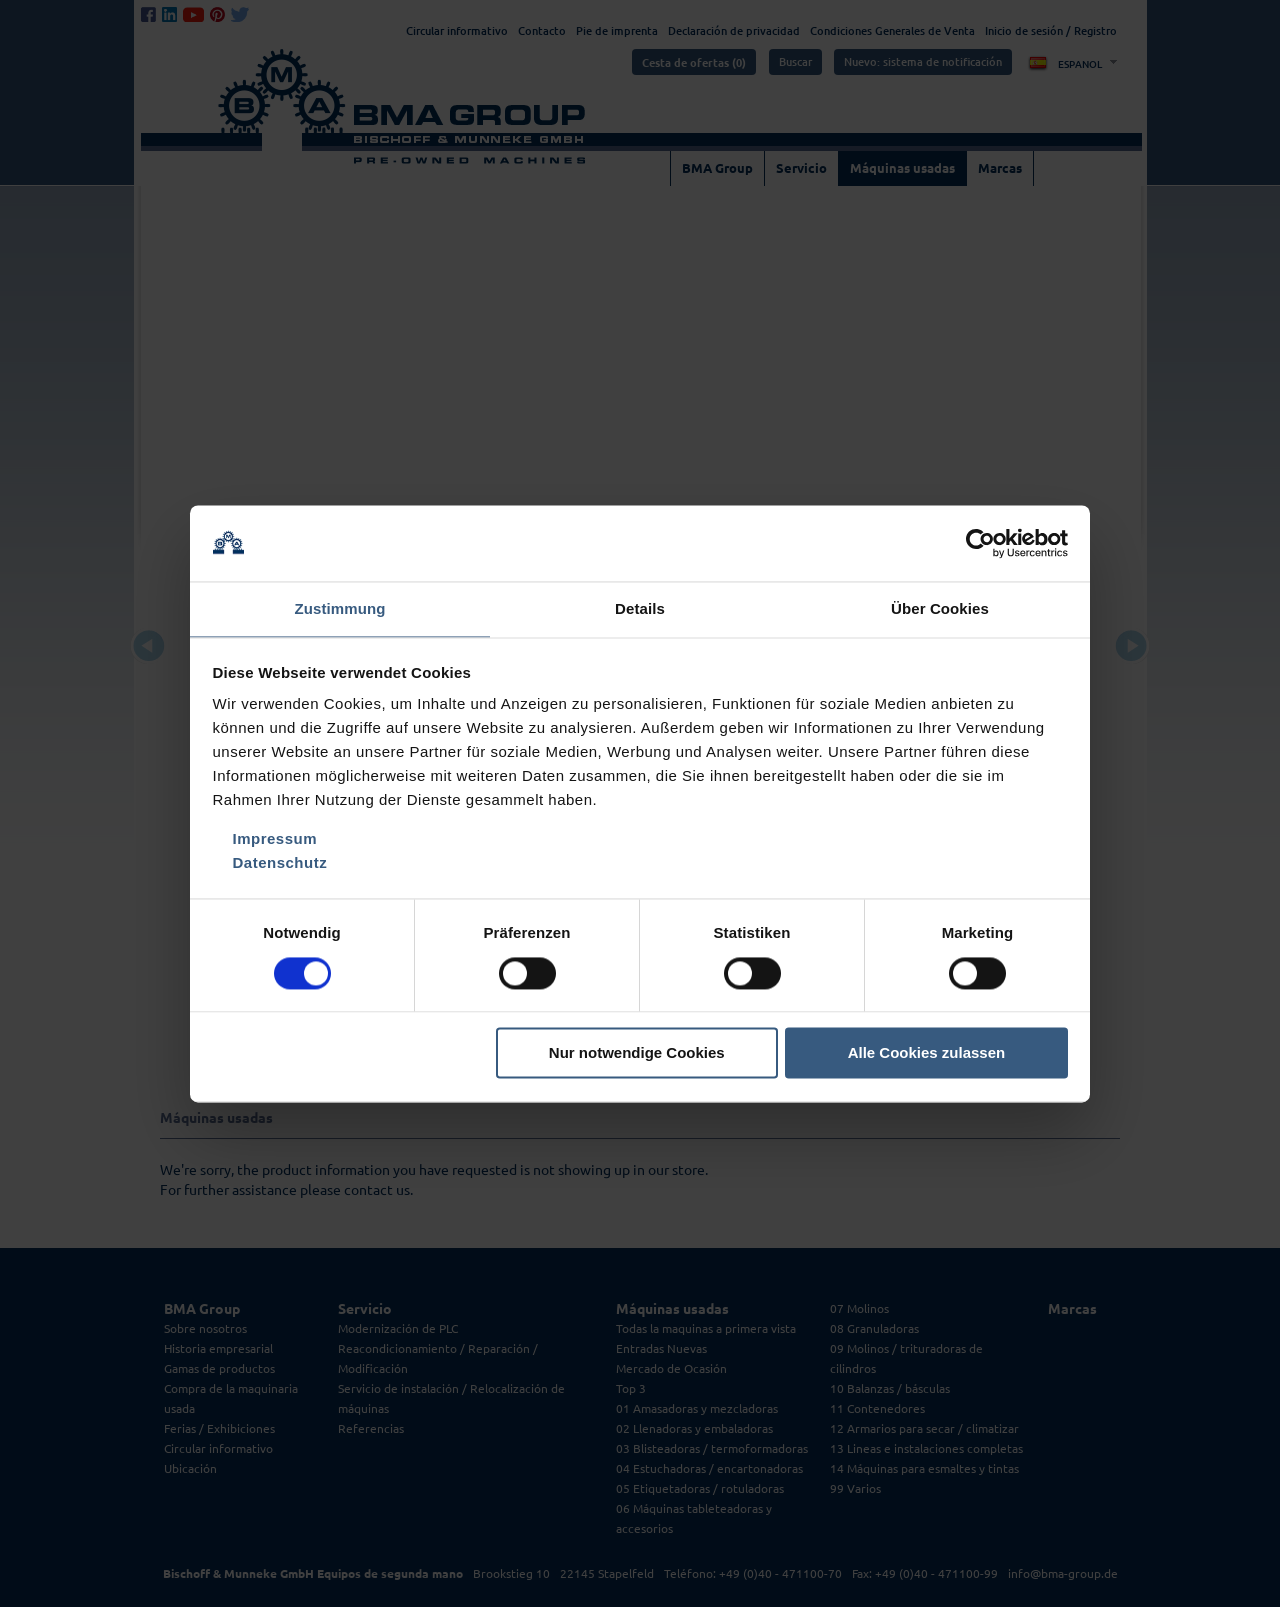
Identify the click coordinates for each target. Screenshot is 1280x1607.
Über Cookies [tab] (940, 608)
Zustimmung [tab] (340, 608)
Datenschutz (280, 864)
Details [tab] (640, 608)
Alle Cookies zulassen (927, 1054)
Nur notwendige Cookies (637, 1054)
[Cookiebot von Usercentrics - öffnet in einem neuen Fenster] (980, 542)
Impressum (275, 840)
